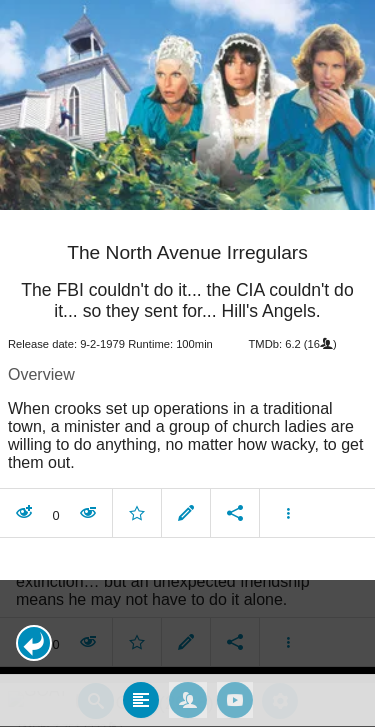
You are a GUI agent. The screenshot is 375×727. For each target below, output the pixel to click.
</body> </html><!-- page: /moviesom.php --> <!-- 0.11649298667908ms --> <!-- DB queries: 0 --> (187, 363)
